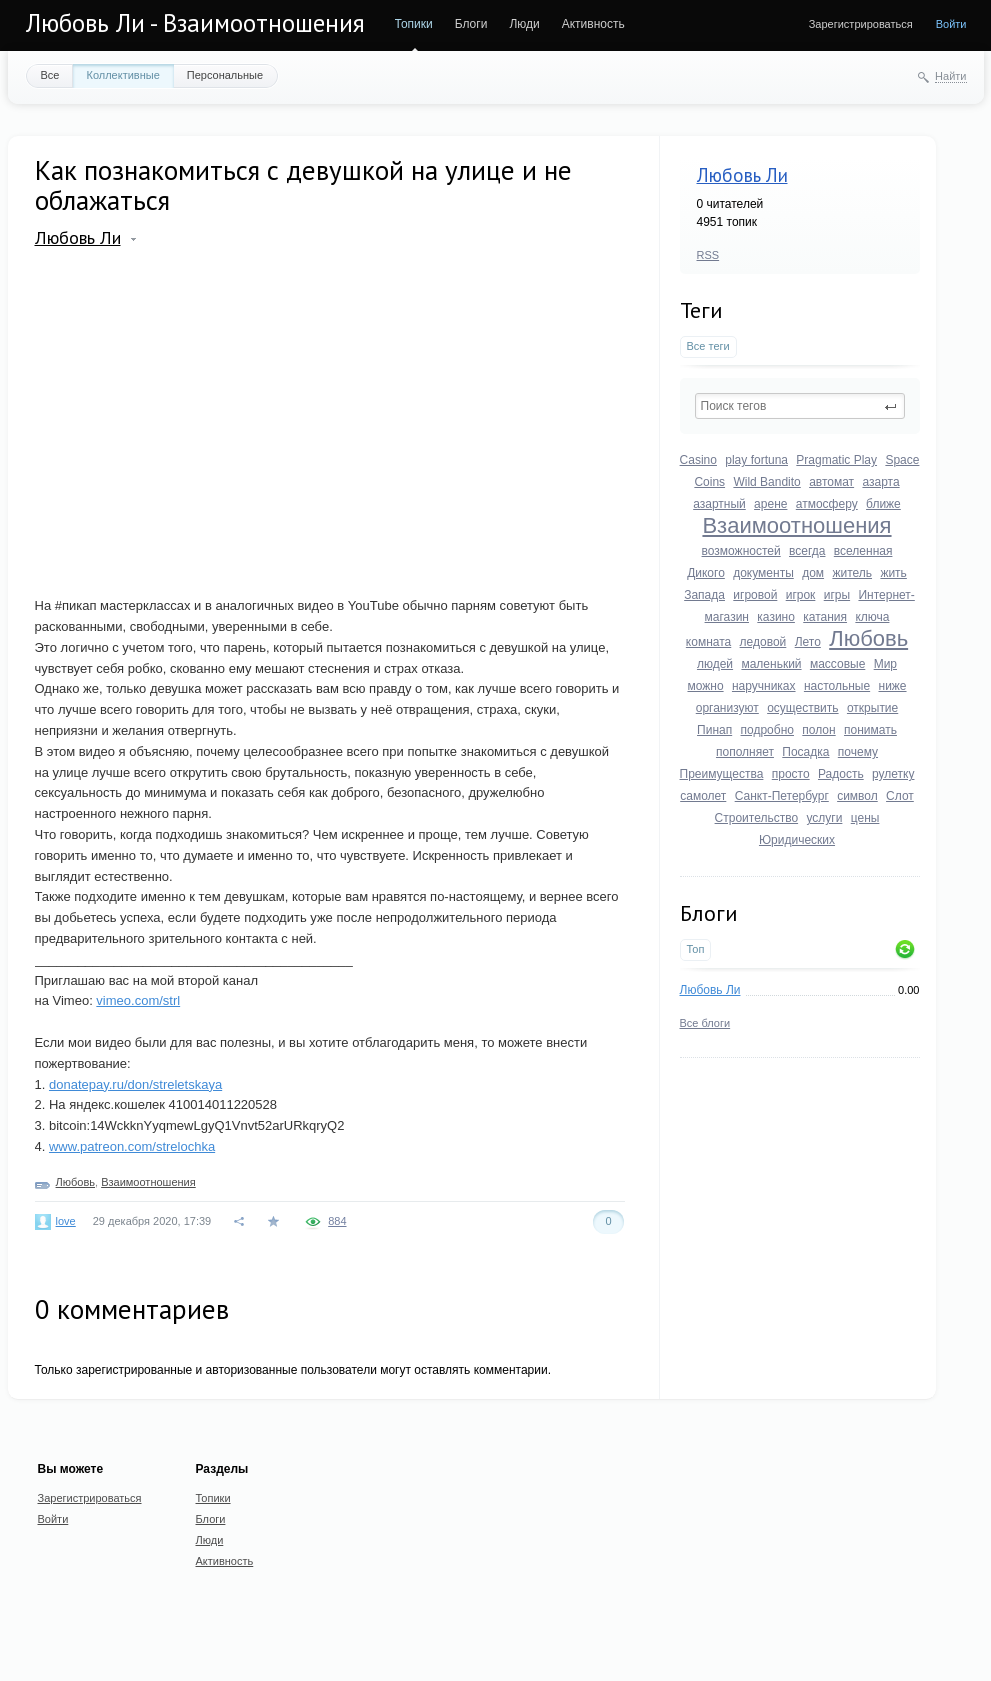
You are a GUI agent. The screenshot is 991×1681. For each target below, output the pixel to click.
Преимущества (722, 774)
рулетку (893, 774)
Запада (704, 595)
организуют (727, 708)
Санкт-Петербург (782, 796)
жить (893, 573)
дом (813, 573)
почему (858, 752)
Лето (808, 642)
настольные (837, 686)
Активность (593, 24)
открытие (872, 708)
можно (705, 686)
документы (763, 573)
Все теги (708, 346)
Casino (698, 460)
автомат (831, 482)
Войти (951, 24)
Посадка (805, 752)
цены (865, 818)
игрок (801, 595)
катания (825, 617)
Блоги (471, 24)
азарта (880, 482)
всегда (807, 551)
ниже (893, 686)
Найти (950, 76)
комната (708, 642)
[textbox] (800, 406)
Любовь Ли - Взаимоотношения (195, 23)
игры (837, 595)
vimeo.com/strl (138, 1000)
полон (818, 730)
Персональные (225, 75)
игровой (755, 595)
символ (857, 796)
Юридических (797, 840)
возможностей (741, 551)
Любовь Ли (742, 175)
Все (50, 75)
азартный (719, 504)
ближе (883, 504)
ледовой (763, 642)
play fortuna (756, 460)
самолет (703, 796)
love (66, 1221)
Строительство (757, 818)
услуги (824, 818)
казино (776, 617)
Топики (414, 24)
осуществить (802, 708)
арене (770, 504)
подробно (767, 730)
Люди (524, 24)
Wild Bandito (766, 482)
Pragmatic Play (836, 460)
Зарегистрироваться (861, 24)
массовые (837, 664)
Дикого (706, 573)
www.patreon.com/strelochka (132, 1146)
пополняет (745, 752)
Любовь (868, 638)
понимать (870, 730)
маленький (771, 664)
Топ (696, 949)
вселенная (863, 551)
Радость (841, 774)
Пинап (714, 730)
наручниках (764, 686)
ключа (872, 617)
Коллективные (122, 75)
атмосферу (827, 504)
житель (852, 573)
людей (715, 664)
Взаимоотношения (796, 525)
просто (791, 774)
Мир (885, 664)
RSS (708, 255)
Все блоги (705, 1023)
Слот (900, 796)
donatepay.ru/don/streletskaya (135, 1084)
